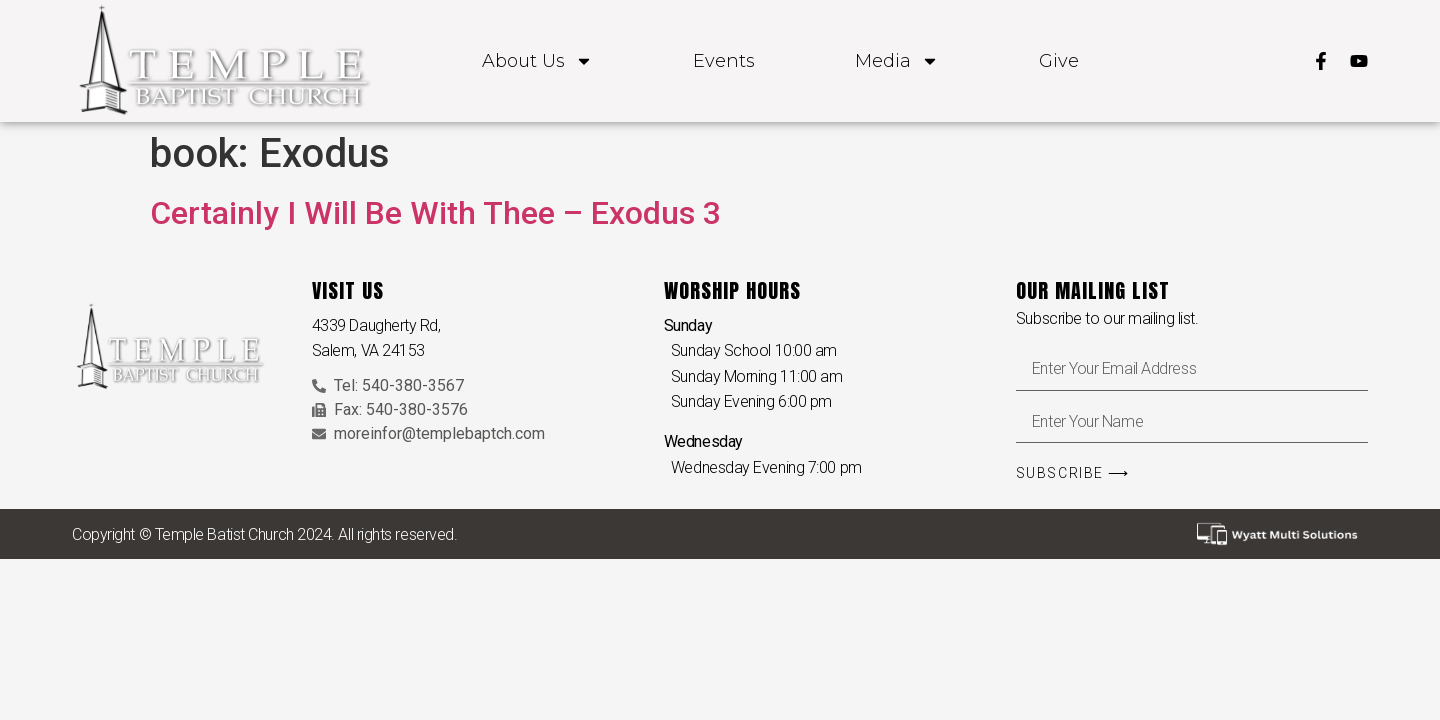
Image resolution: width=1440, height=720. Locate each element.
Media (897, 61)
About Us (537, 61)
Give (1059, 61)
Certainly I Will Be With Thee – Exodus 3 (435, 213)
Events (724, 61)
